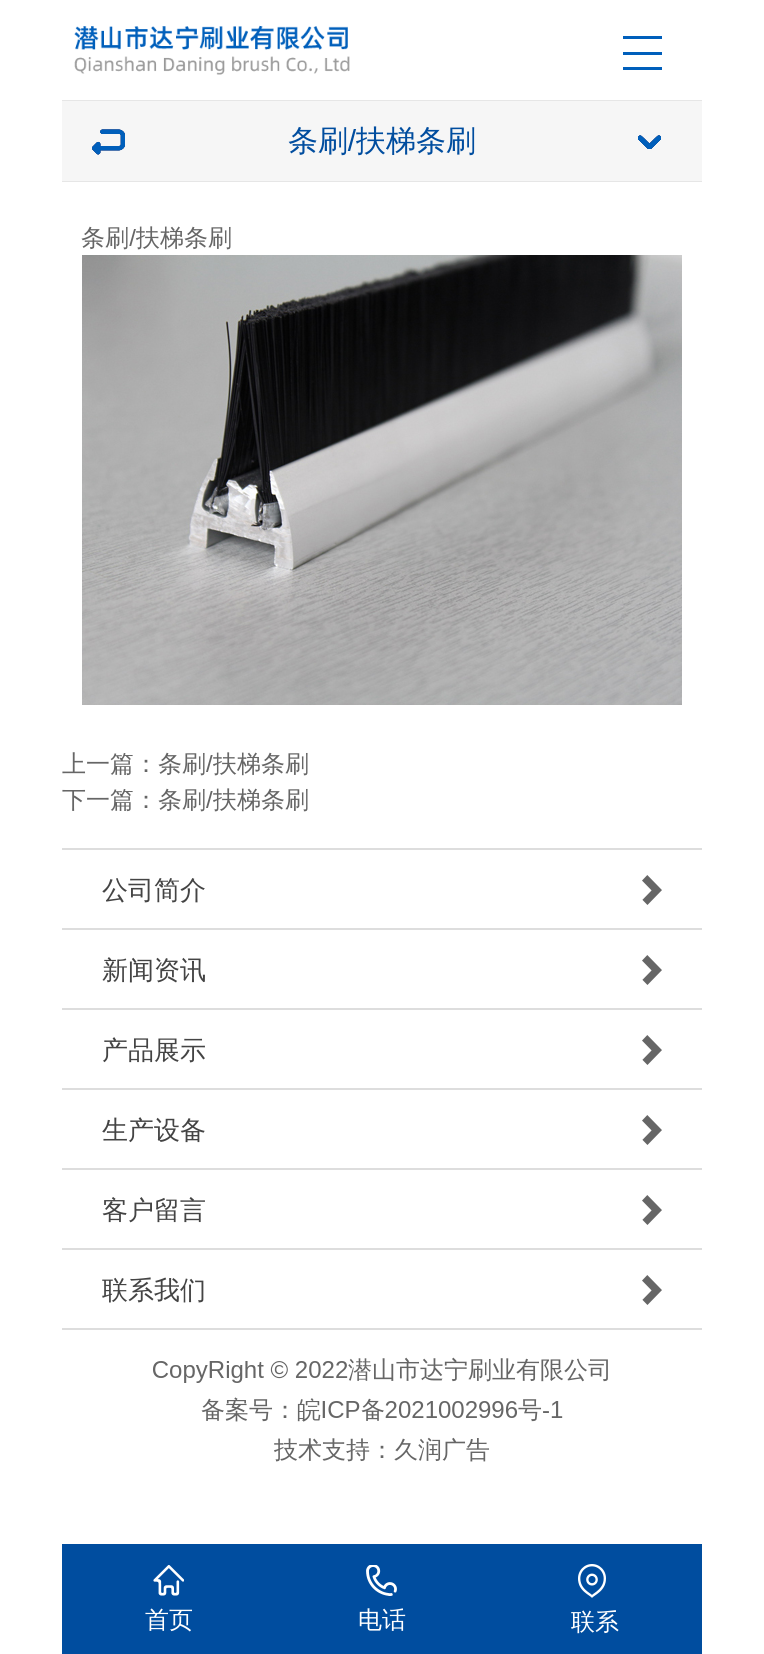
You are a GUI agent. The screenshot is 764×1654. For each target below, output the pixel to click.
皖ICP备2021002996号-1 (430, 1409)
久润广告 (442, 1449)
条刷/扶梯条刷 (233, 763)
